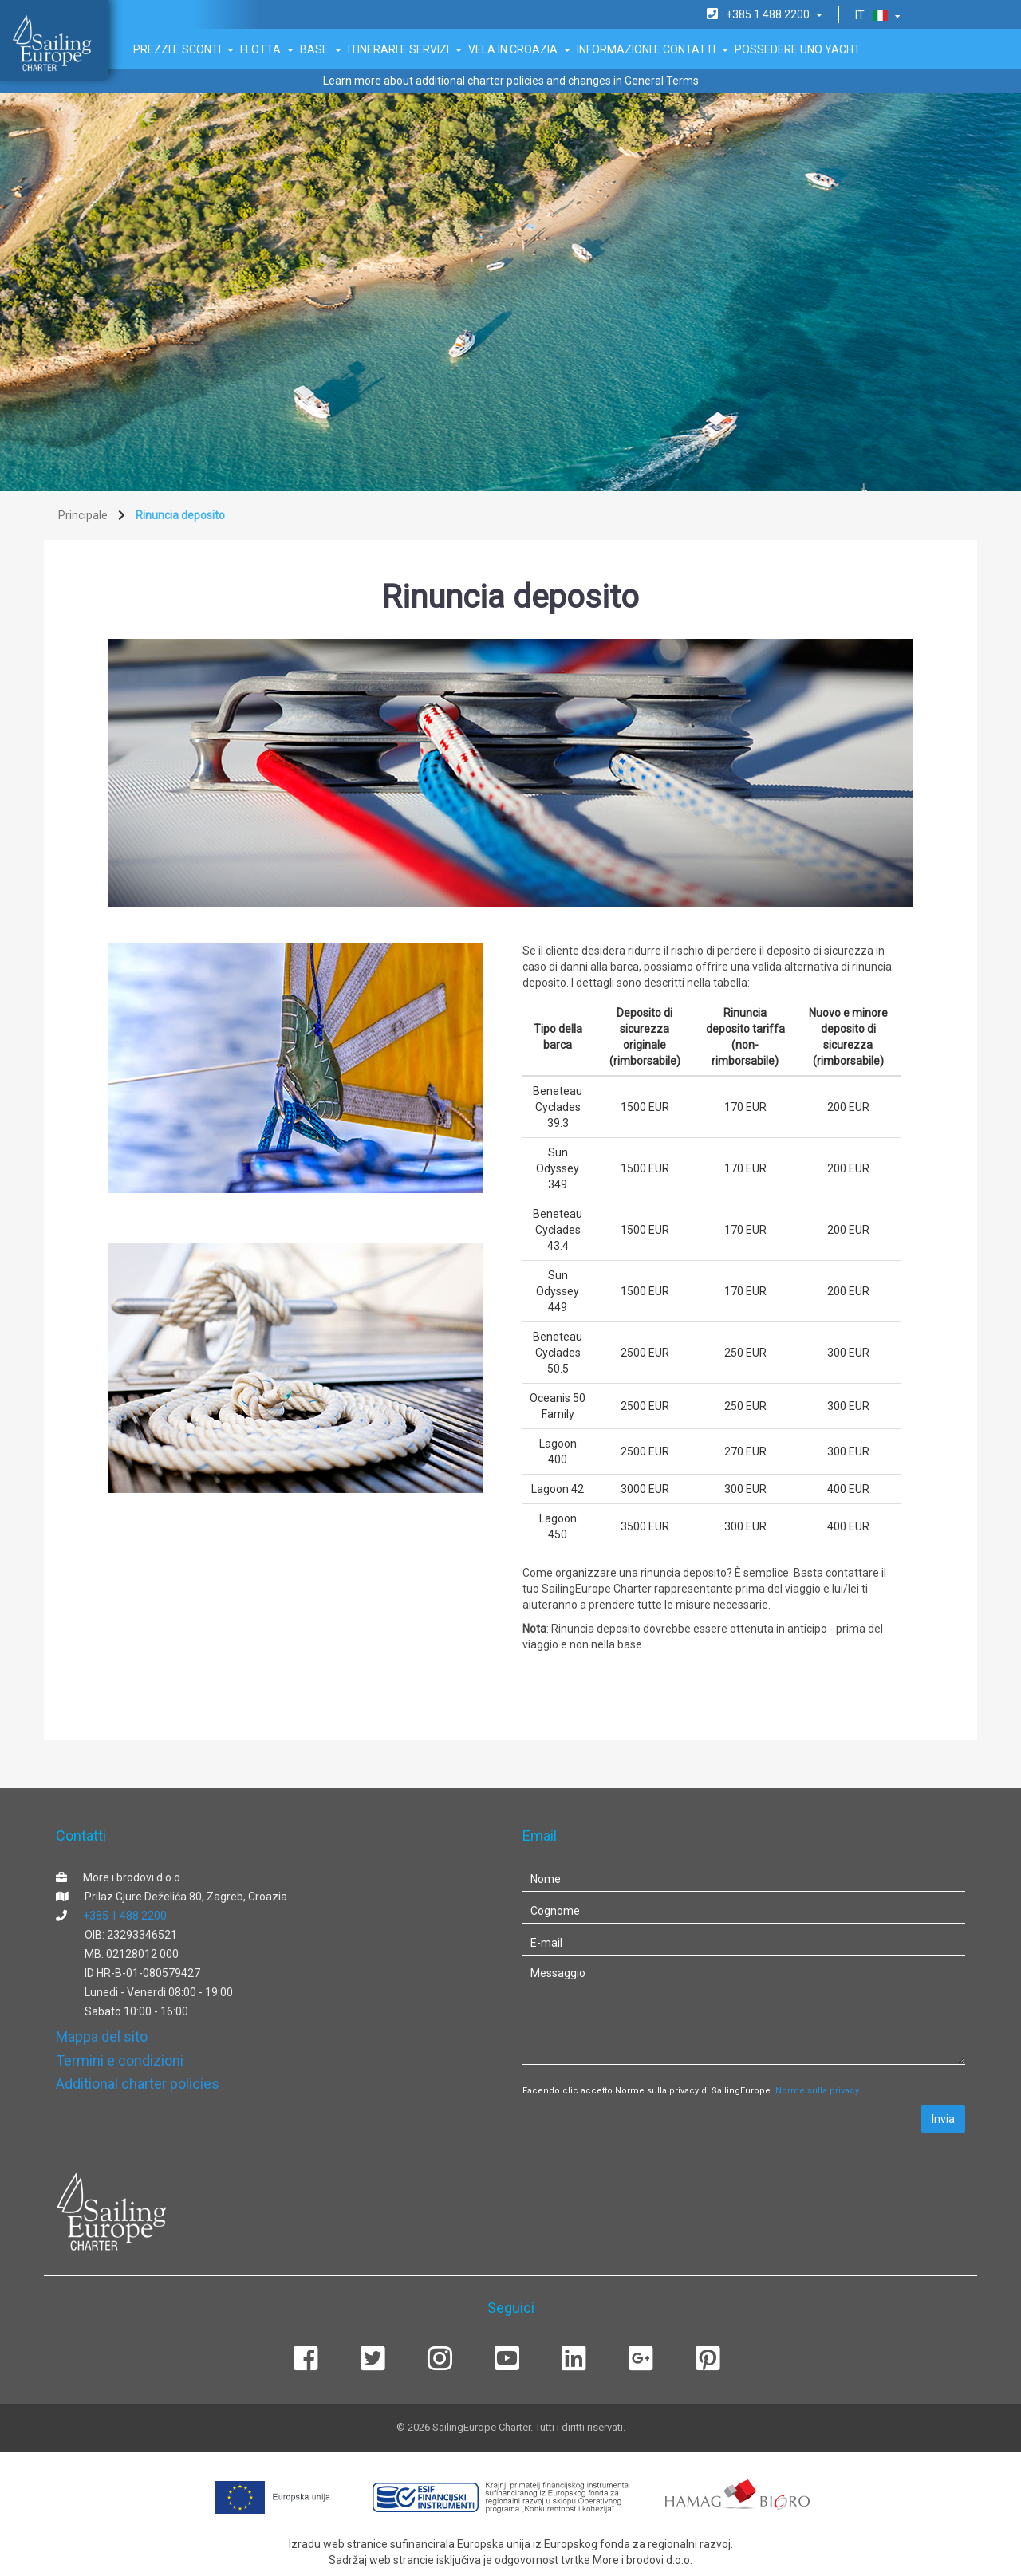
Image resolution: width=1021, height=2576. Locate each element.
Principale (83, 515)
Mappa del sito (102, 2036)
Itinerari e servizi (405, 49)
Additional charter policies (137, 2083)
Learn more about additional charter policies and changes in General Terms (511, 80)
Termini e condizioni (119, 2060)
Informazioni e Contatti (652, 49)
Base (320, 49)
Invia (943, 2119)
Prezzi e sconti (183, 49)
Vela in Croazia (519, 49)
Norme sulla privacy (817, 2091)
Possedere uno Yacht (798, 49)
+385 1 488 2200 (125, 1915)
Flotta (267, 49)
